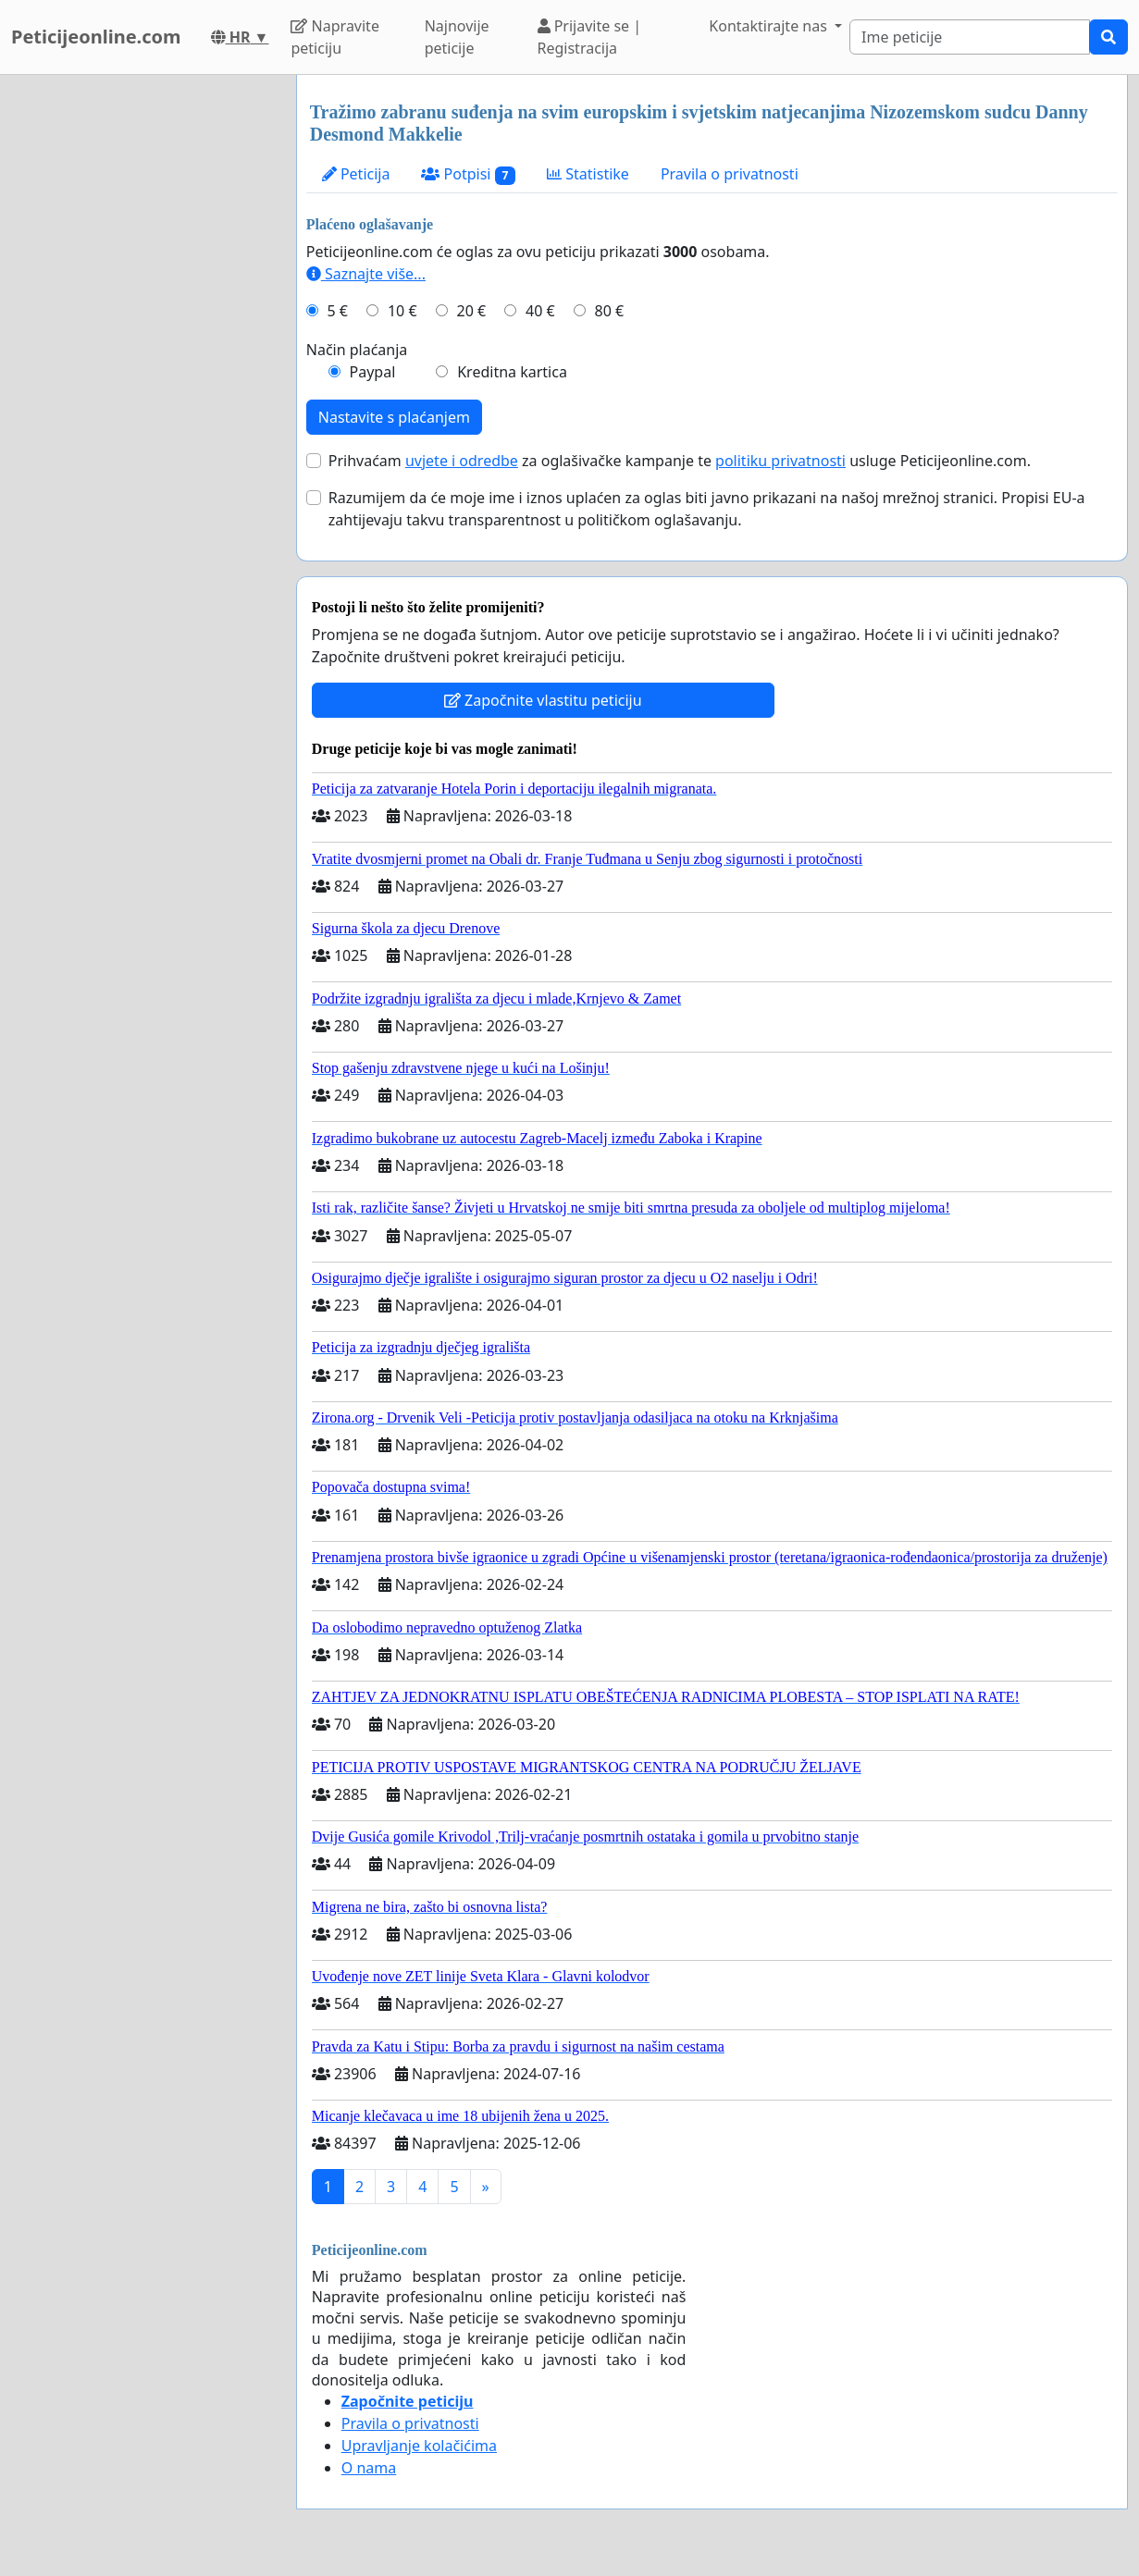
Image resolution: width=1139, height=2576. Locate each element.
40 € (540, 311)
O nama (368, 2468)
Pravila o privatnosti (730, 174)
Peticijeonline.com (96, 36)
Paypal (373, 372)
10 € (402, 311)
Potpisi (468, 174)
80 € (610, 311)
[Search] (969, 37)
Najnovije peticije (457, 37)
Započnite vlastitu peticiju (543, 700)
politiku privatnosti (780, 460)
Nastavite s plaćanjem (394, 417)
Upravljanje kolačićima (419, 2445)
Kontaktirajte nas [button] (770, 26)
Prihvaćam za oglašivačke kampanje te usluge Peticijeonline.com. (679, 460)
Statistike (588, 174)
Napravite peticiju (334, 37)
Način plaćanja (357, 349)
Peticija (356, 174)
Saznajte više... (366, 274)
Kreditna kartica (512, 372)
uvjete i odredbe (461, 460)
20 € (471, 311)
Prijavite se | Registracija (590, 37)
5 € (338, 311)
